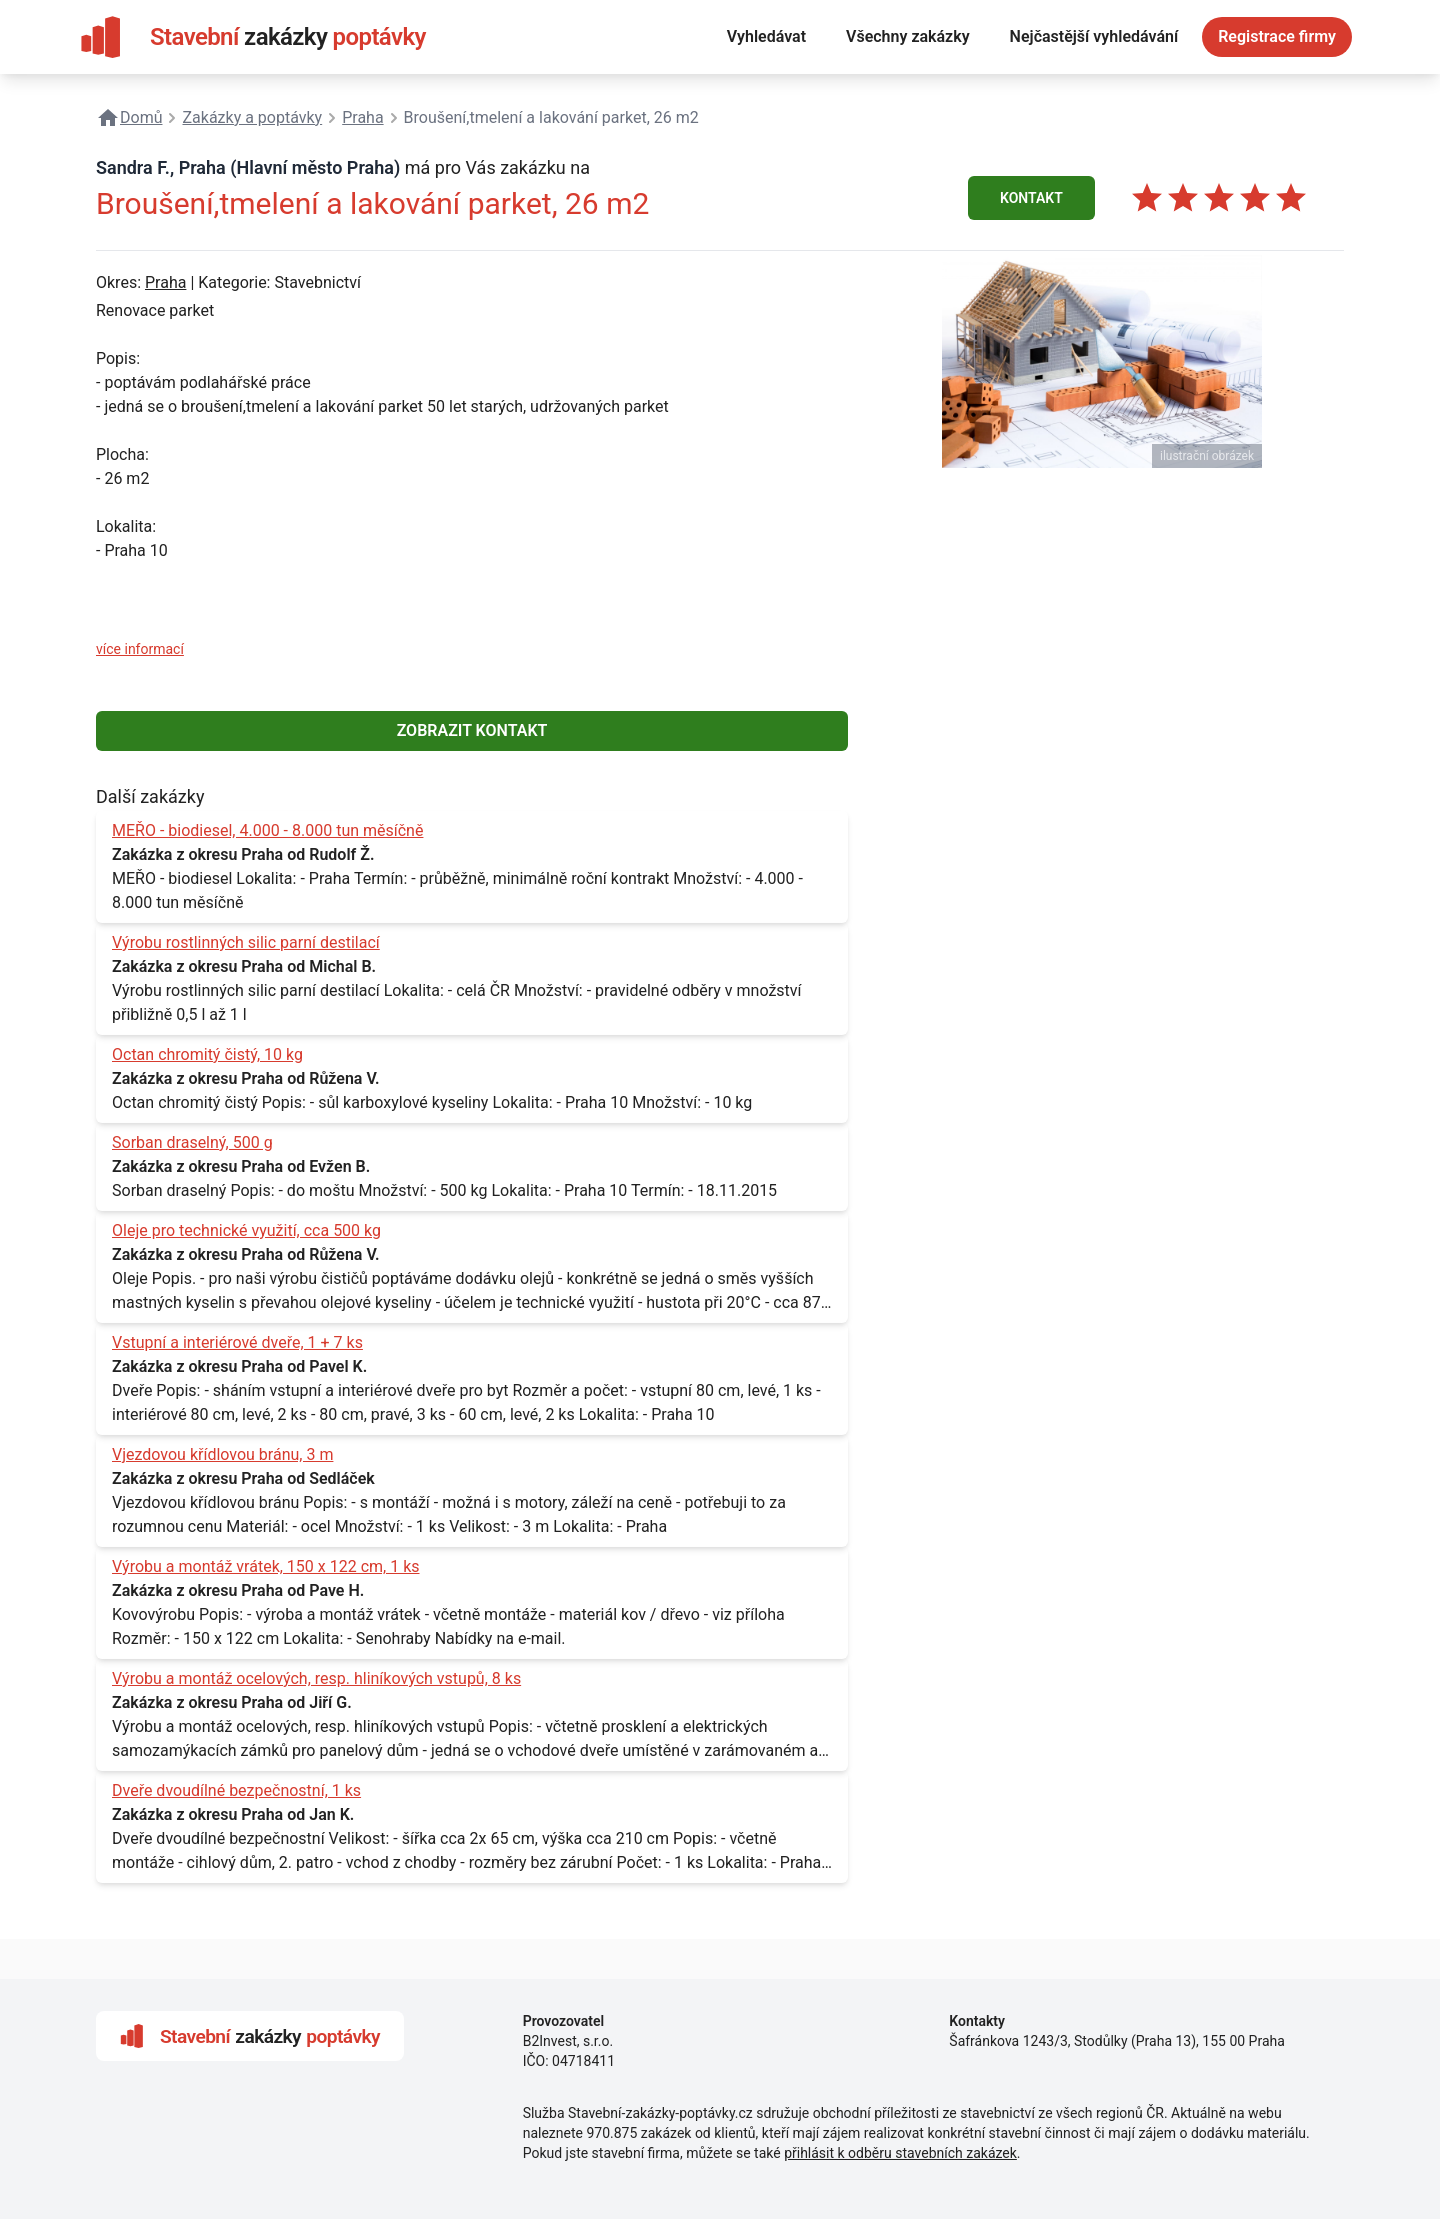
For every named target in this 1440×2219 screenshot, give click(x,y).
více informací (140, 649)
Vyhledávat (766, 36)
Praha (165, 282)
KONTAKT (1031, 198)
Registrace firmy (1277, 36)
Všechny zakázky (908, 36)
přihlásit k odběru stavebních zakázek (900, 2153)
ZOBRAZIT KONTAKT (472, 730)
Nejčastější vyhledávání (1094, 36)
